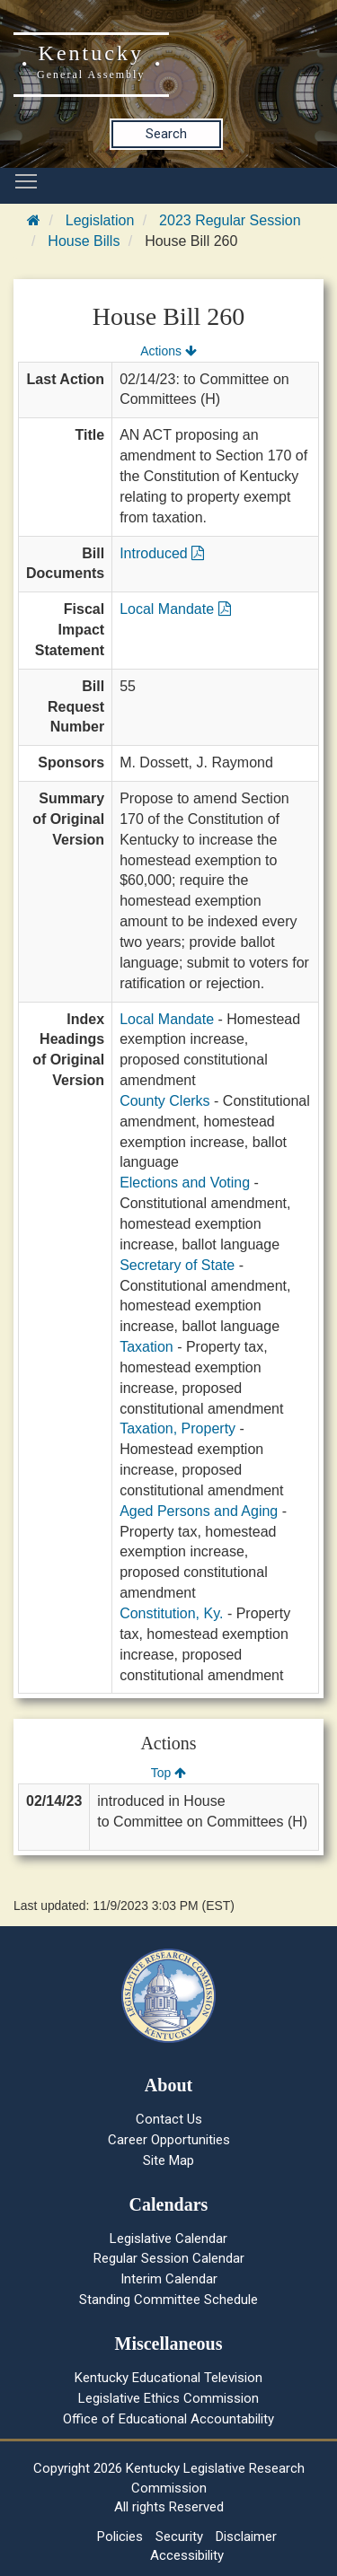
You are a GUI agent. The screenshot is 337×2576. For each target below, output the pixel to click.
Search (166, 134)
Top (168, 1773)
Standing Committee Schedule (168, 2299)
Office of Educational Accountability (168, 2419)
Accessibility (187, 2555)
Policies (120, 2536)
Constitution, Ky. (171, 1613)
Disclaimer (246, 2536)
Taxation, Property (177, 1428)
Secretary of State (177, 1265)
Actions (168, 351)
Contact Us (169, 2119)
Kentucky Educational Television (168, 2378)
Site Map (168, 2160)
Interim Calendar (168, 2279)
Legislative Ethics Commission (168, 2398)
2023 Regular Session (229, 220)
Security (179, 2536)
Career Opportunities (169, 2140)
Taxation (146, 1346)
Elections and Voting (185, 1182)
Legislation (100, 220)
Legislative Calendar (168, 2238)
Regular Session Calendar (168, 2258)
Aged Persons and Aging (199, 1511)
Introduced (162, 553)
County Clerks (164, 1100)
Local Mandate (175, 609)
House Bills (84, 241)
